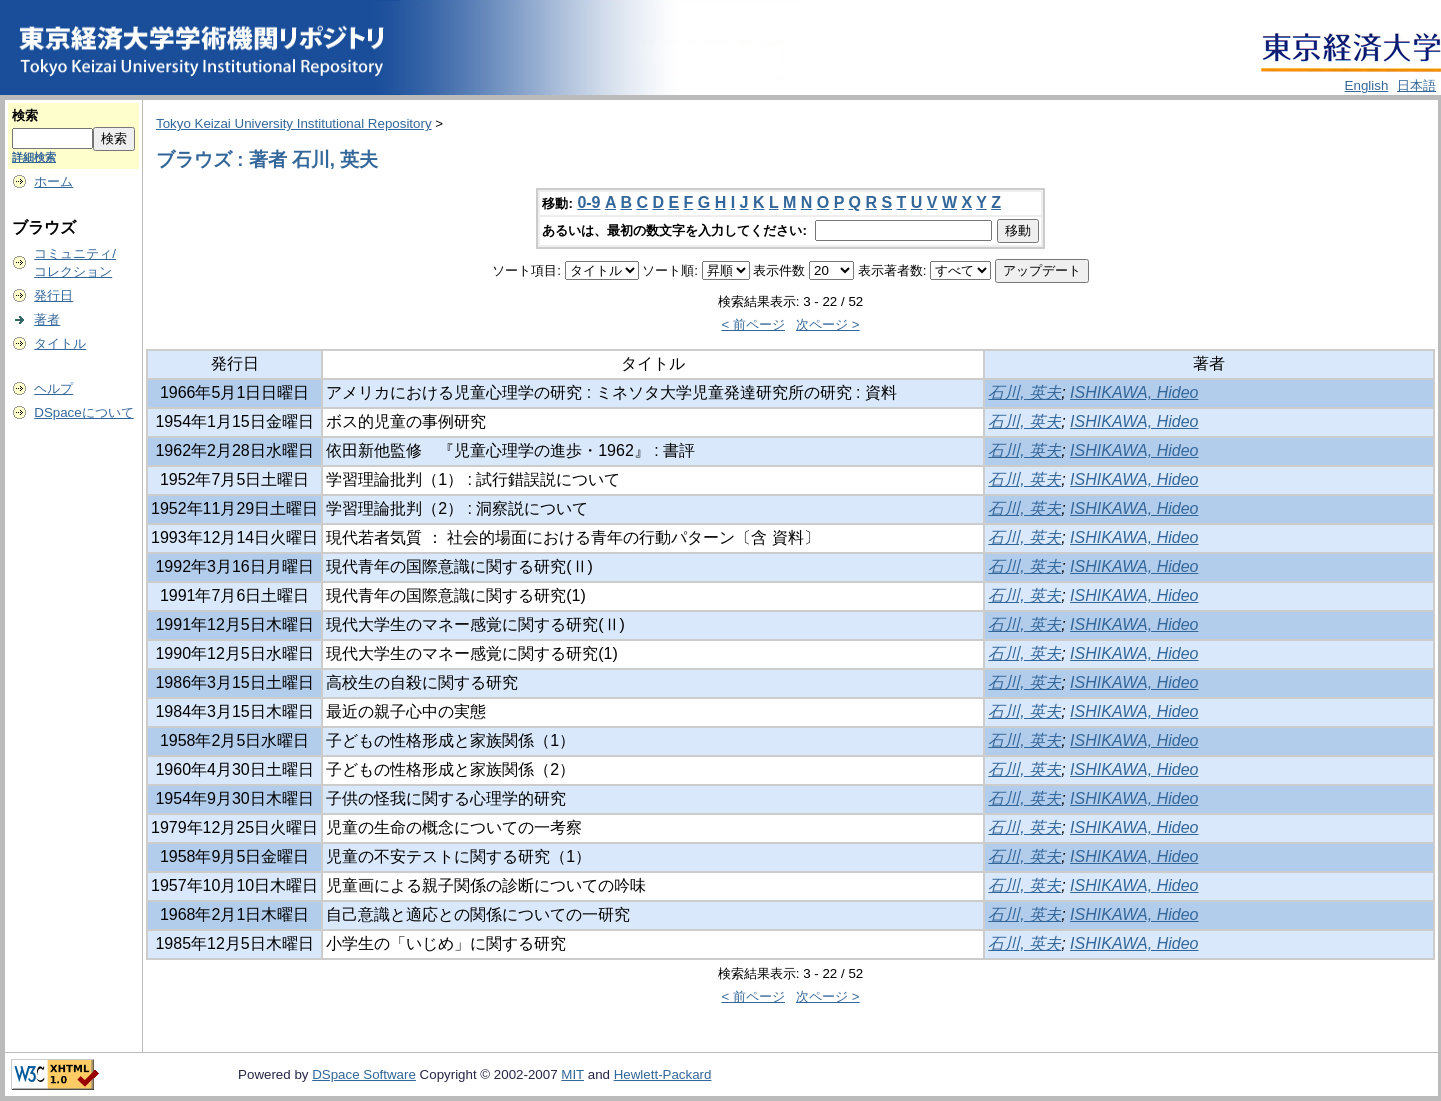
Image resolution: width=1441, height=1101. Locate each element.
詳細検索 (34, 157)
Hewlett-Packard (663, 1074)
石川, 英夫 (1024, 392)
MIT (572, 1074)
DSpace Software (364, 1074)
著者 (47, 319)
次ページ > (828, 324)
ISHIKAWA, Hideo (1134, 392)
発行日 (53, 295)
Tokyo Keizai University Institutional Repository (294, 123)
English (1367, 85)
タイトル (60, 343)
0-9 (588, 202)
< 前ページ (753, 324)
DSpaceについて (83, 412)
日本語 (1416, 85)
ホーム (53, 181)
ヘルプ (53, 388)
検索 (25, 115)
